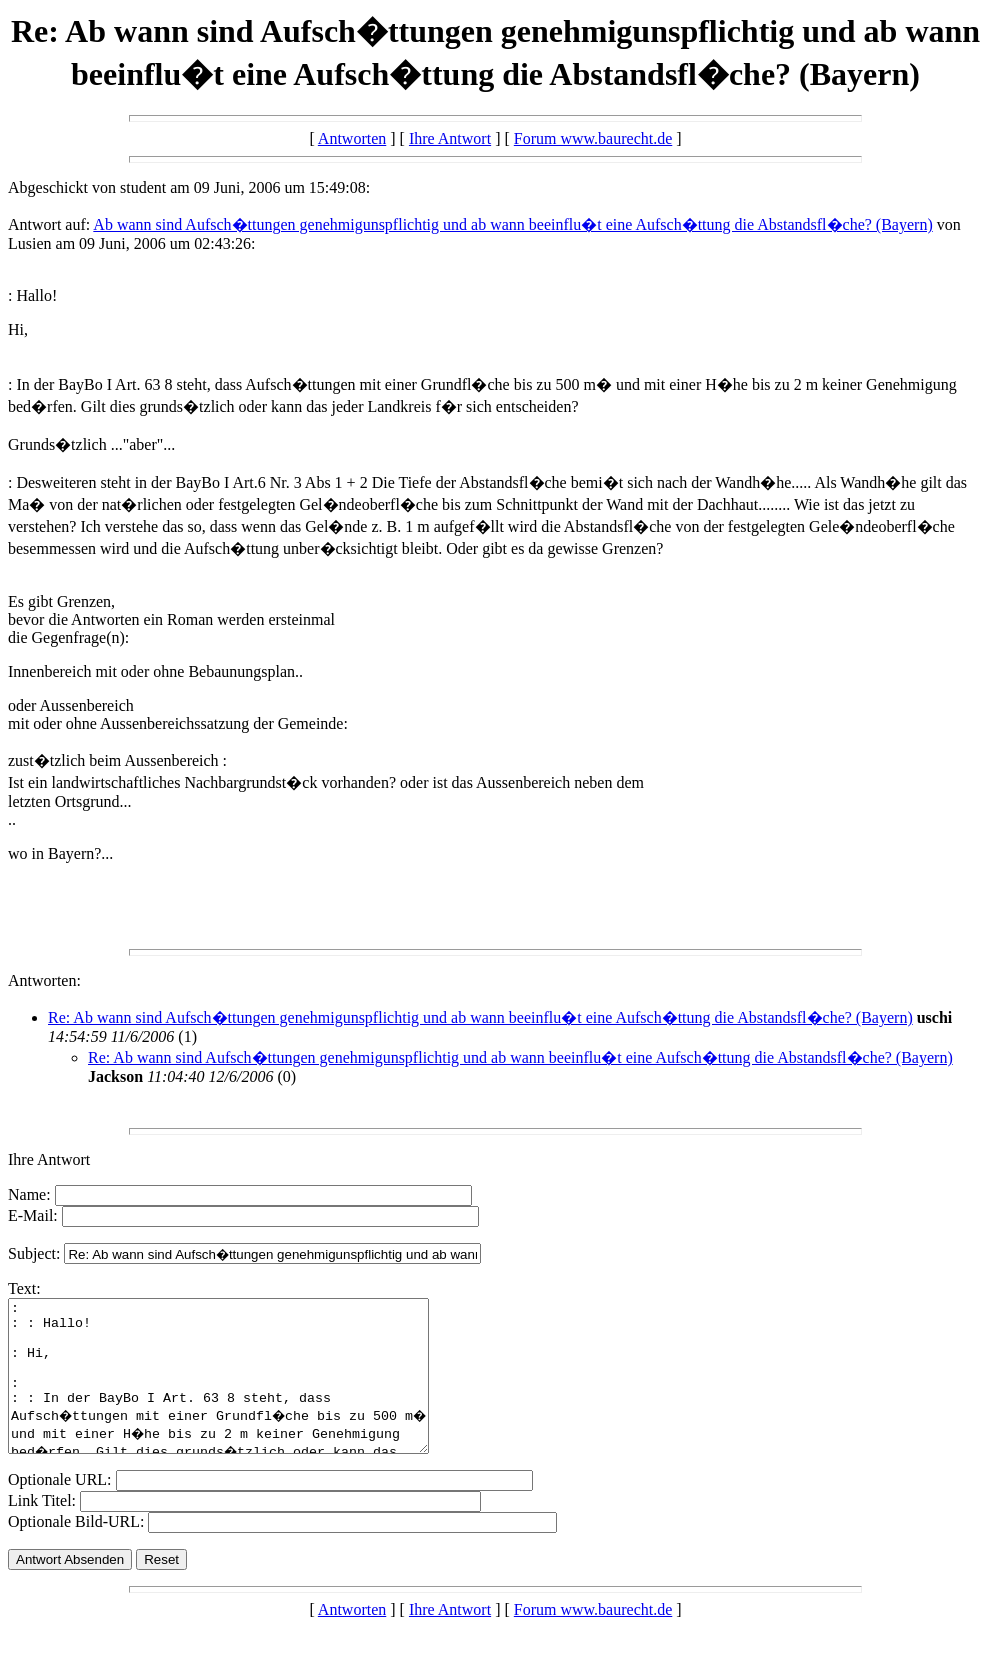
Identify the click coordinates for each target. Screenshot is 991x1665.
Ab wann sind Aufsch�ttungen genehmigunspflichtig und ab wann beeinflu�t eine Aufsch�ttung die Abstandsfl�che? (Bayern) (512, 224)
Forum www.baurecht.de (593, 138)
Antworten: (44, 980)
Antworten (352, 138)
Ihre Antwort (450, 138)
